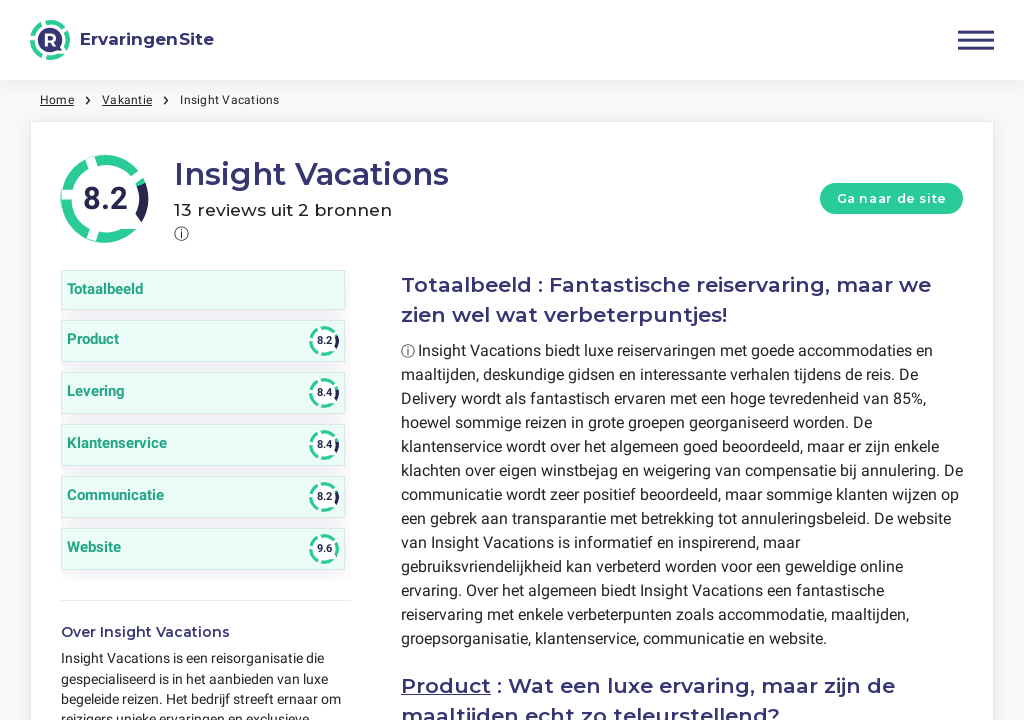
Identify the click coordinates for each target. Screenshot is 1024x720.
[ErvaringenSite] (122, 40)
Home (57, 100)
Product (446, 685)
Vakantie (127, 100)
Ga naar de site (892, 198)
